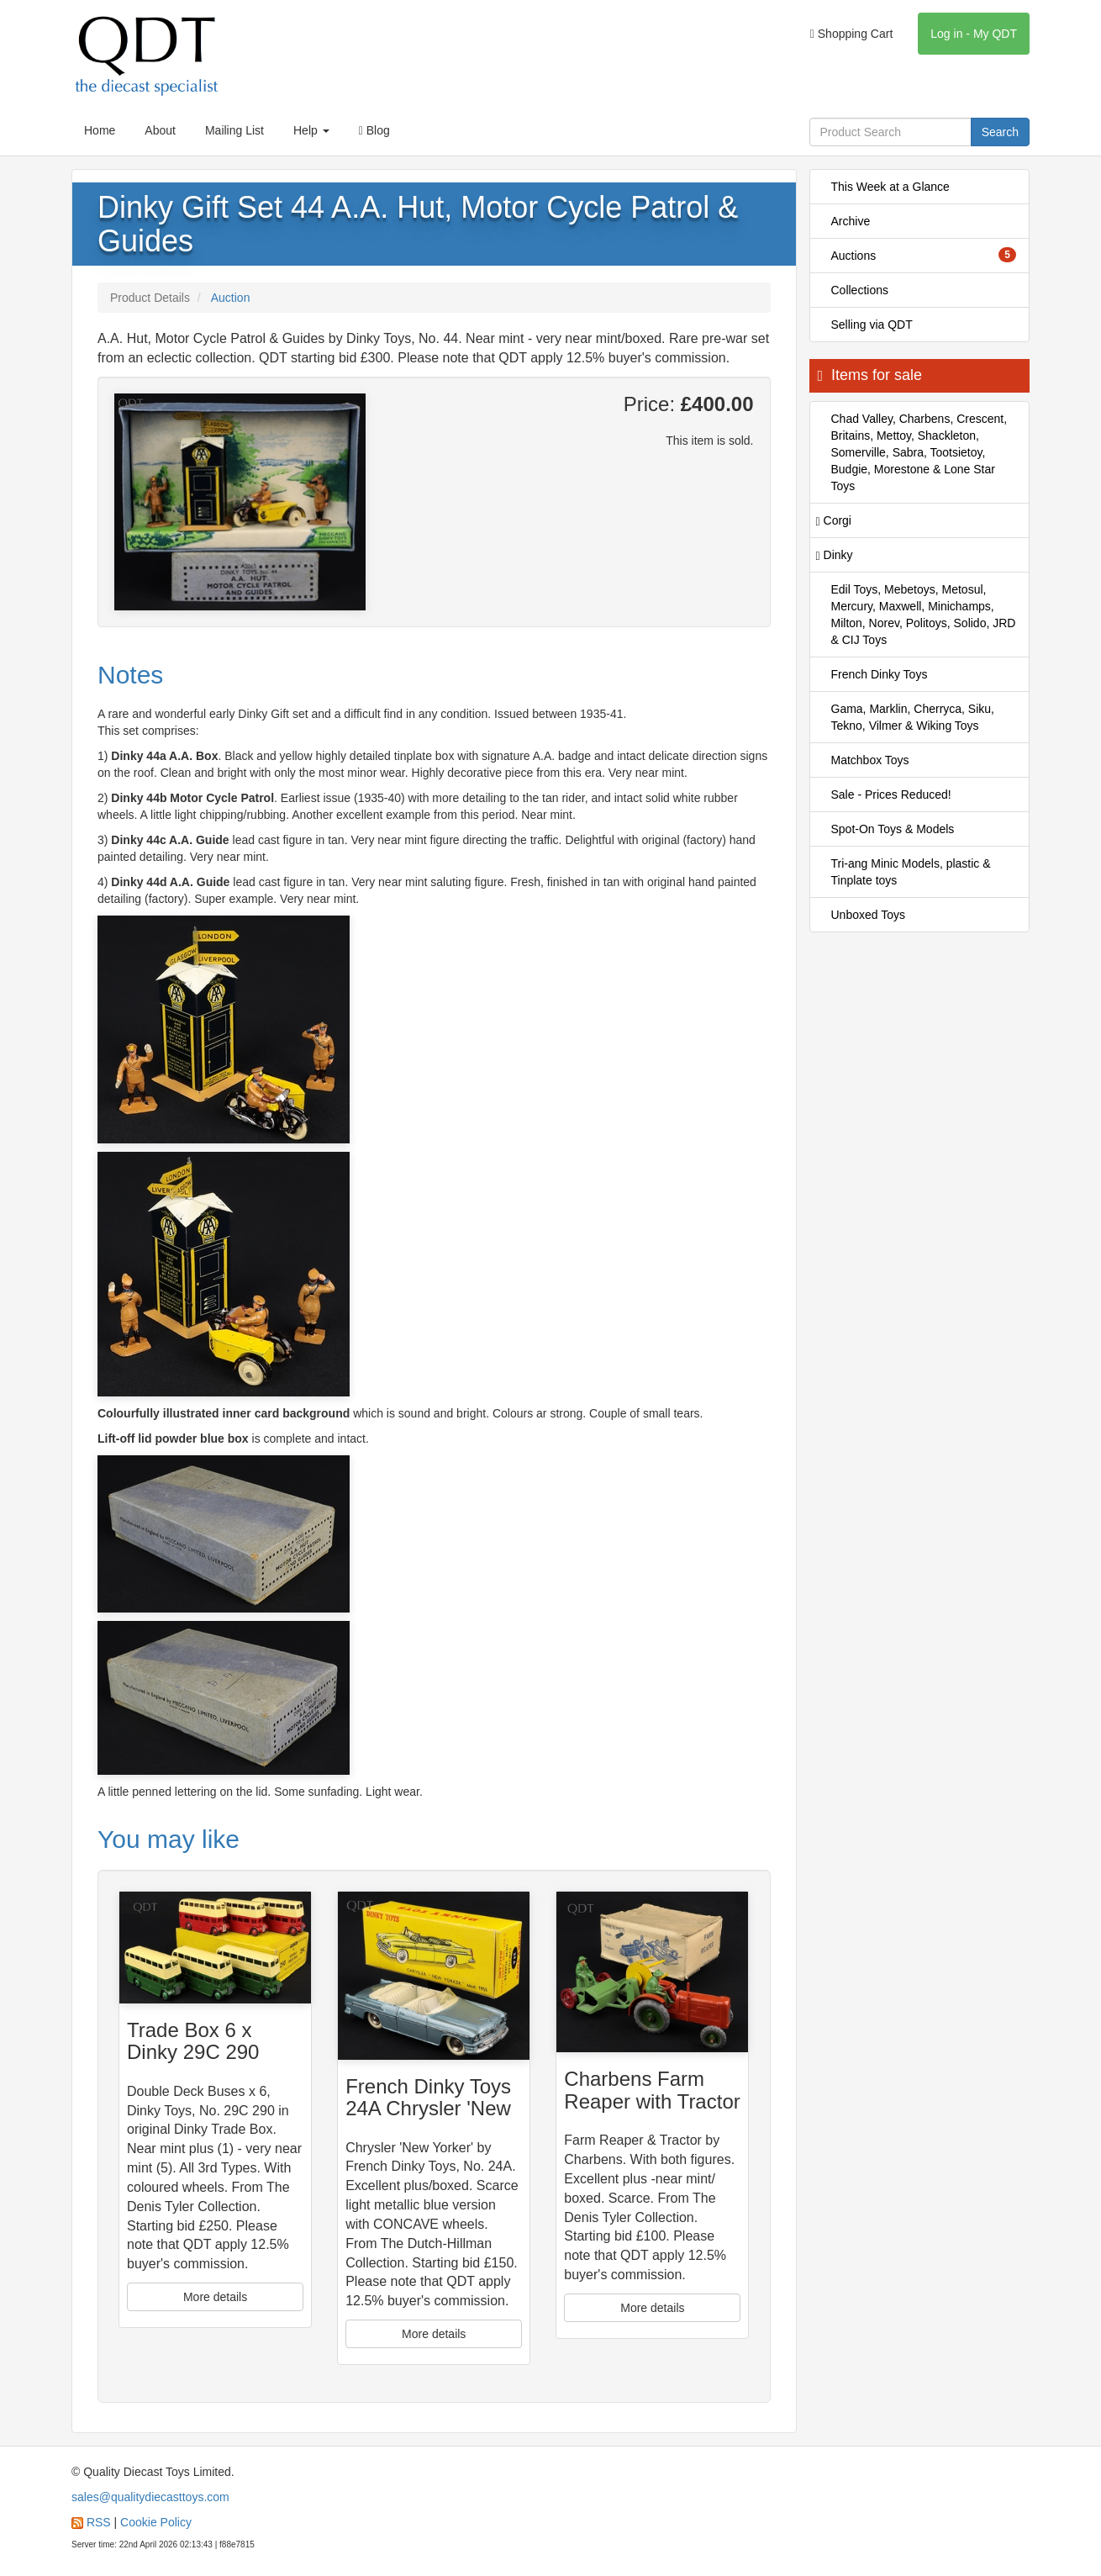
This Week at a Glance (890, 186)
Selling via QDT (872, 324)
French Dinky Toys (879, 674)
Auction (230, 297)
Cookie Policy (156, 2522)
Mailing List (234, 130)
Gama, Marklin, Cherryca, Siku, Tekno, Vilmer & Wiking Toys (913, 717)
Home (99, 130)
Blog (374, 130)
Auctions (924, 254)
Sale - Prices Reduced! (891, 794)
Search (1000, 132)
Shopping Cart (851, 33)
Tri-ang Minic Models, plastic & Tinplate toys (911, 872)
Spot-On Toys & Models (893, 829)
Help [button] (311, 130)
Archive (851, 221)
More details (215, 2297)
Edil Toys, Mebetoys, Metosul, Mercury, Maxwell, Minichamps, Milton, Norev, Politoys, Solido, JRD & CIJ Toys (923, 615)
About (160, 130)
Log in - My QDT (973, 33)
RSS (99, 2522)
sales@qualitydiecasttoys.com (150, 2497)
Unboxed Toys (868, 914)
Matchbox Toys (870, 760)
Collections (859, 290)
